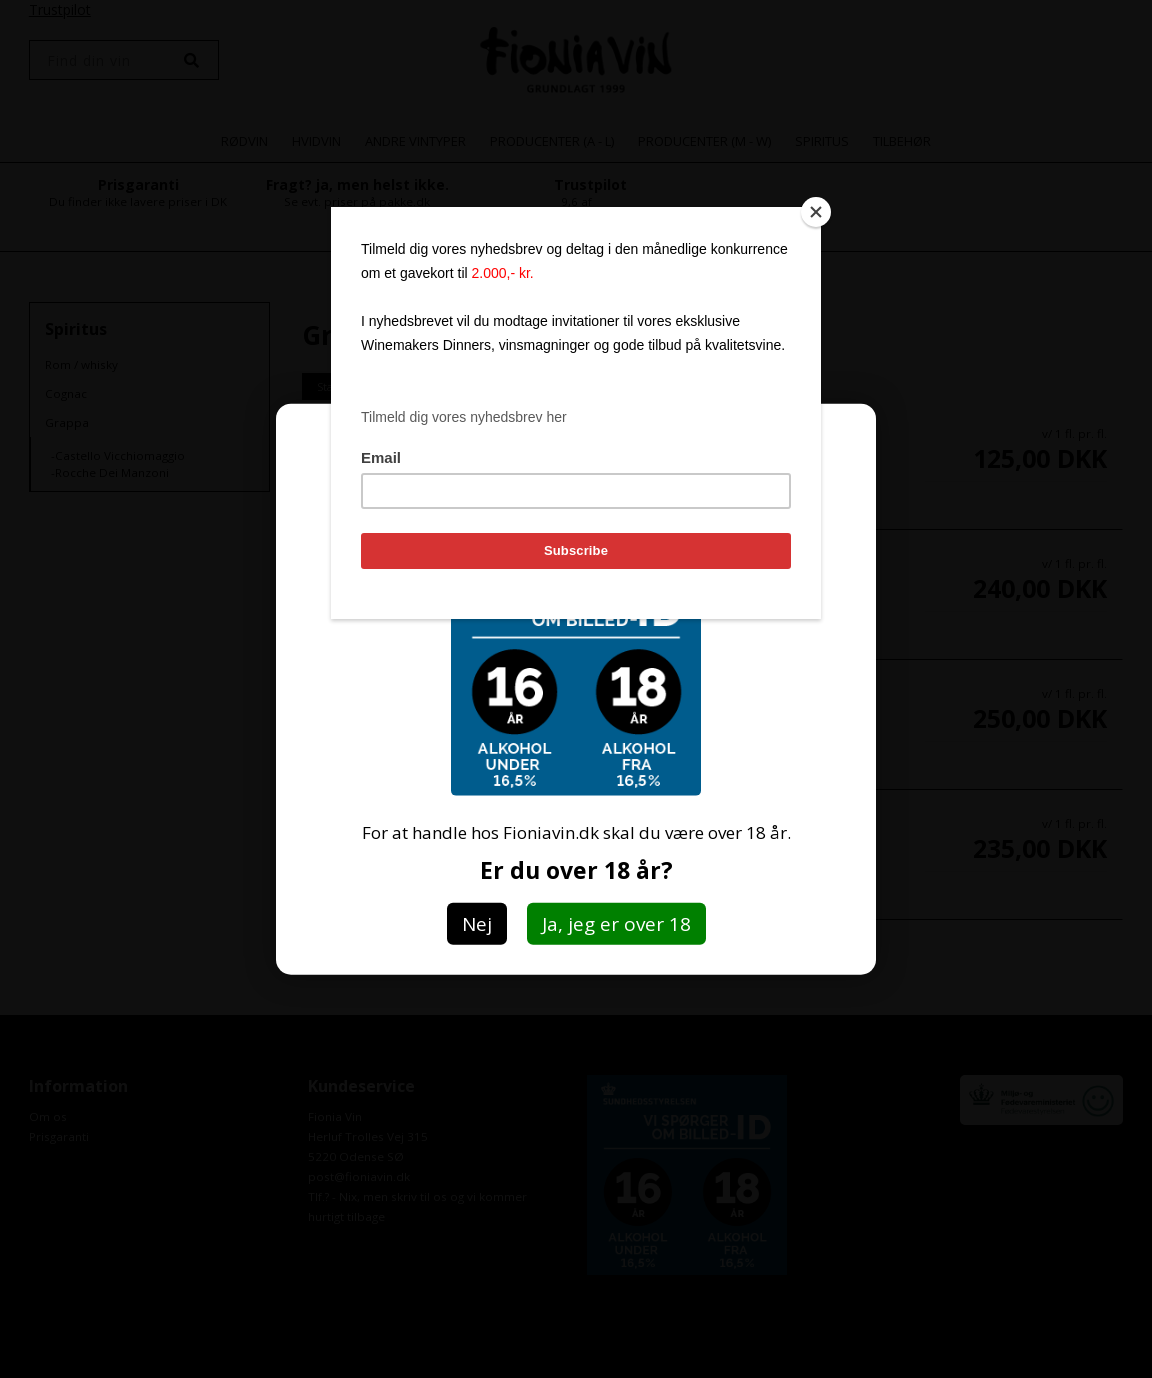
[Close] (816, 212)
